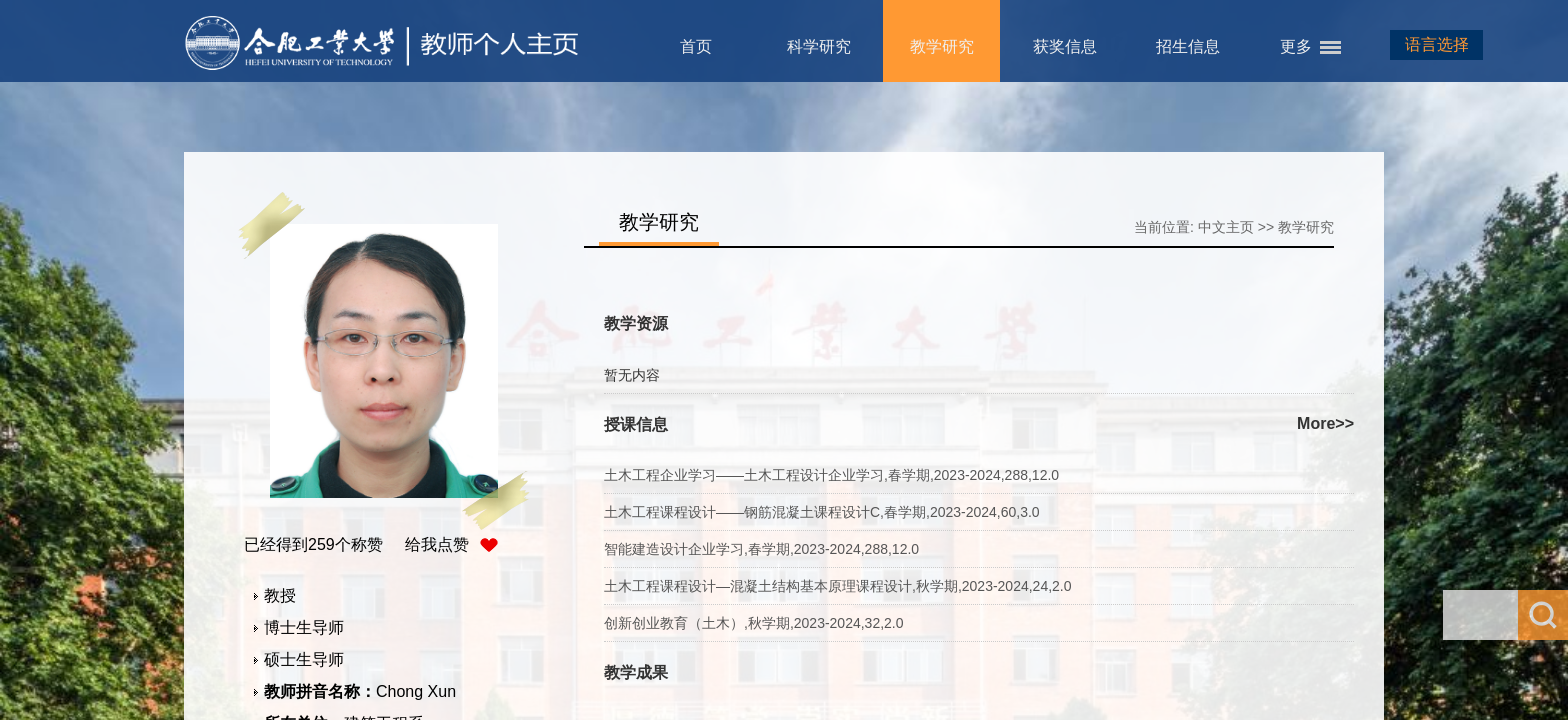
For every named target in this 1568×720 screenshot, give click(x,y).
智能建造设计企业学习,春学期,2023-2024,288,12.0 (761, 549)
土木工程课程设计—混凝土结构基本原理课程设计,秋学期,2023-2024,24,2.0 (838, 586)
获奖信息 (1065, 46)
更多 (1296, 46)
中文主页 (1226, 227)
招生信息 (1188, 46)
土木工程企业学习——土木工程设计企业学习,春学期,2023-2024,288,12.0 (831, 475)
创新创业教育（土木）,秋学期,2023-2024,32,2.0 (754, 623)
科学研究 (819, 46)
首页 (696, 46)
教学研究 (942, 46)
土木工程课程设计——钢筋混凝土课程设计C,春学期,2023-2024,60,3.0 (822, 512)
